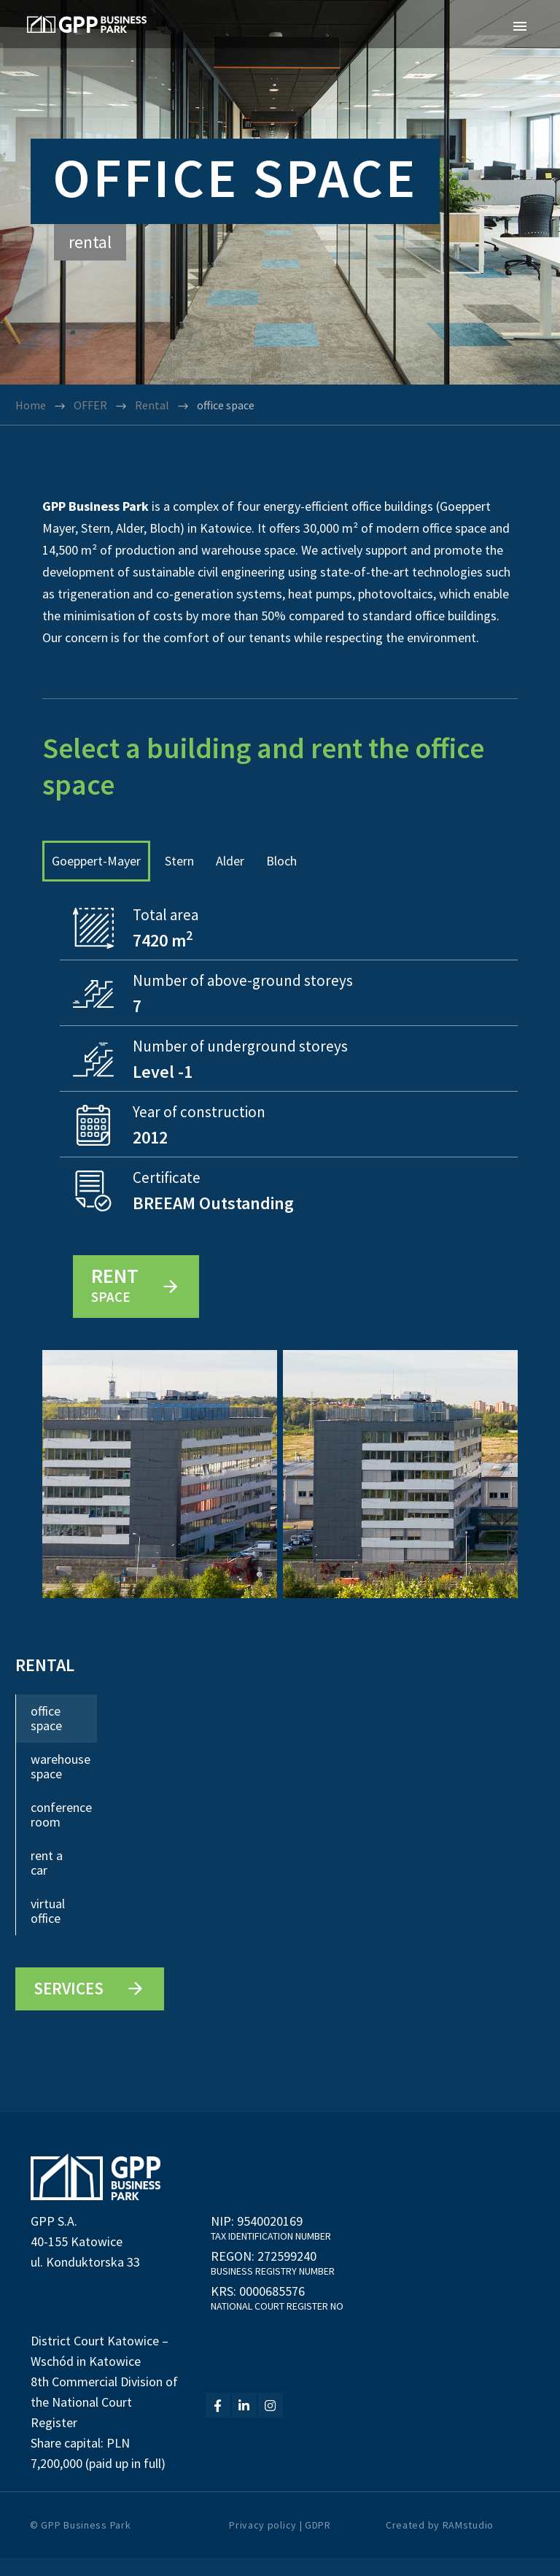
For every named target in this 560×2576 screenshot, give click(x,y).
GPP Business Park (86, 2543)
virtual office (48, 1930)
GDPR (318, 2543)
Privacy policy (263, 2543)
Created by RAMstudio (440, 2543)
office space (46, 1737)
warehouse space (60, 1785)
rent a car (47, 1881)
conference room (61, 1833)
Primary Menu (519, 26)
